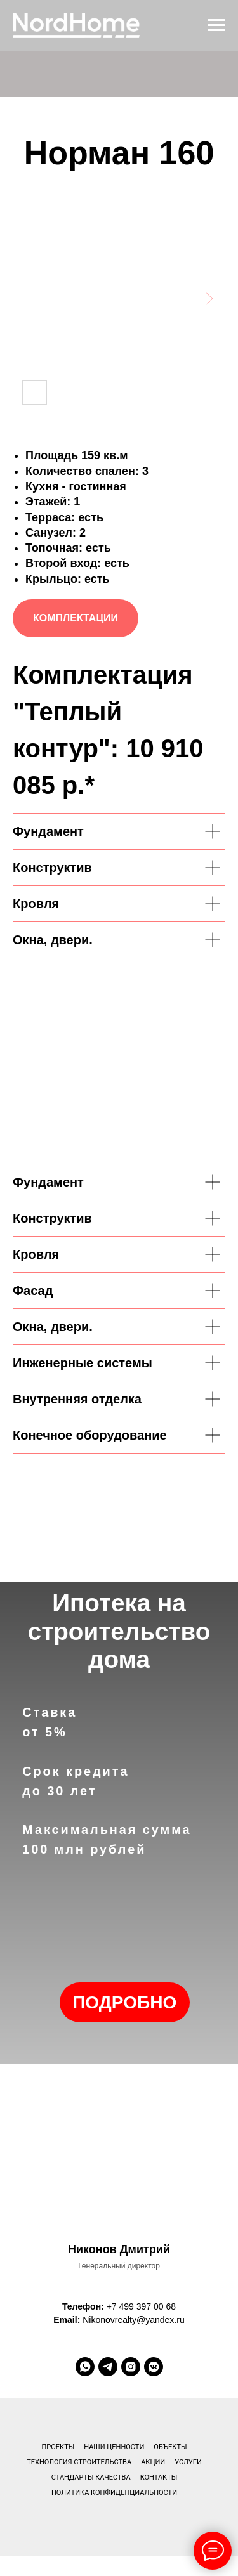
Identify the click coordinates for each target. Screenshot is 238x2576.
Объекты (170, 2447)
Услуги (188, 2462)
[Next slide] (209, 298)
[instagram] (130, 2366)
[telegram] (107, 2366)
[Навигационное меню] (216, 25)
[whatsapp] (85, 2366)
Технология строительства (79, 2462)
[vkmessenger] (153, 2366)
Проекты (57, 2447)
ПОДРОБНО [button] (124, 2002)
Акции (153, 2462)
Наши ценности (114, 2447)
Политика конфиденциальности (114, 2492)
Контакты (159, 2477)
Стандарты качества (91, 2477)
